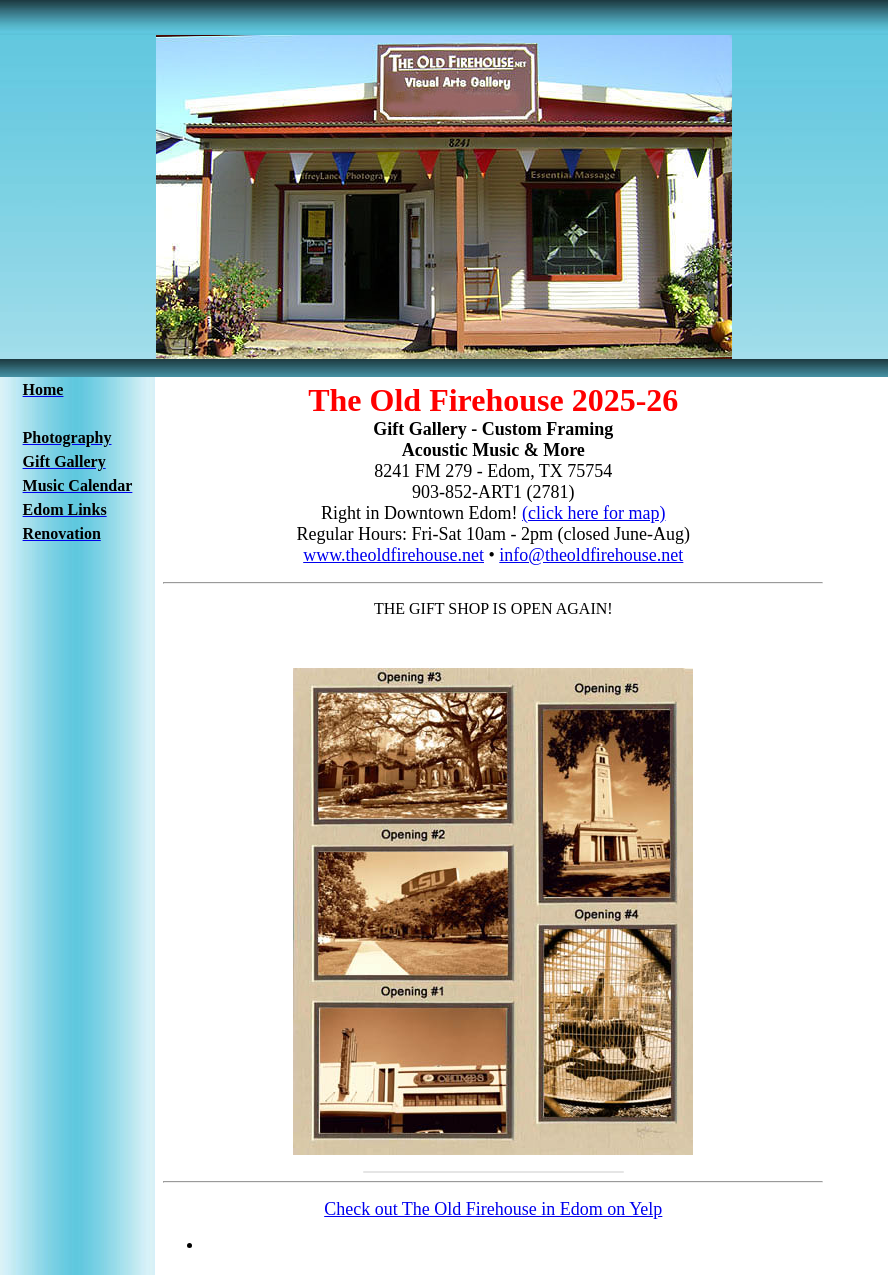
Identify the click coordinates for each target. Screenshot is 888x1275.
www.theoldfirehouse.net (393, 555)
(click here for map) (593, 513)
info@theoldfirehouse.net (591, 555)
